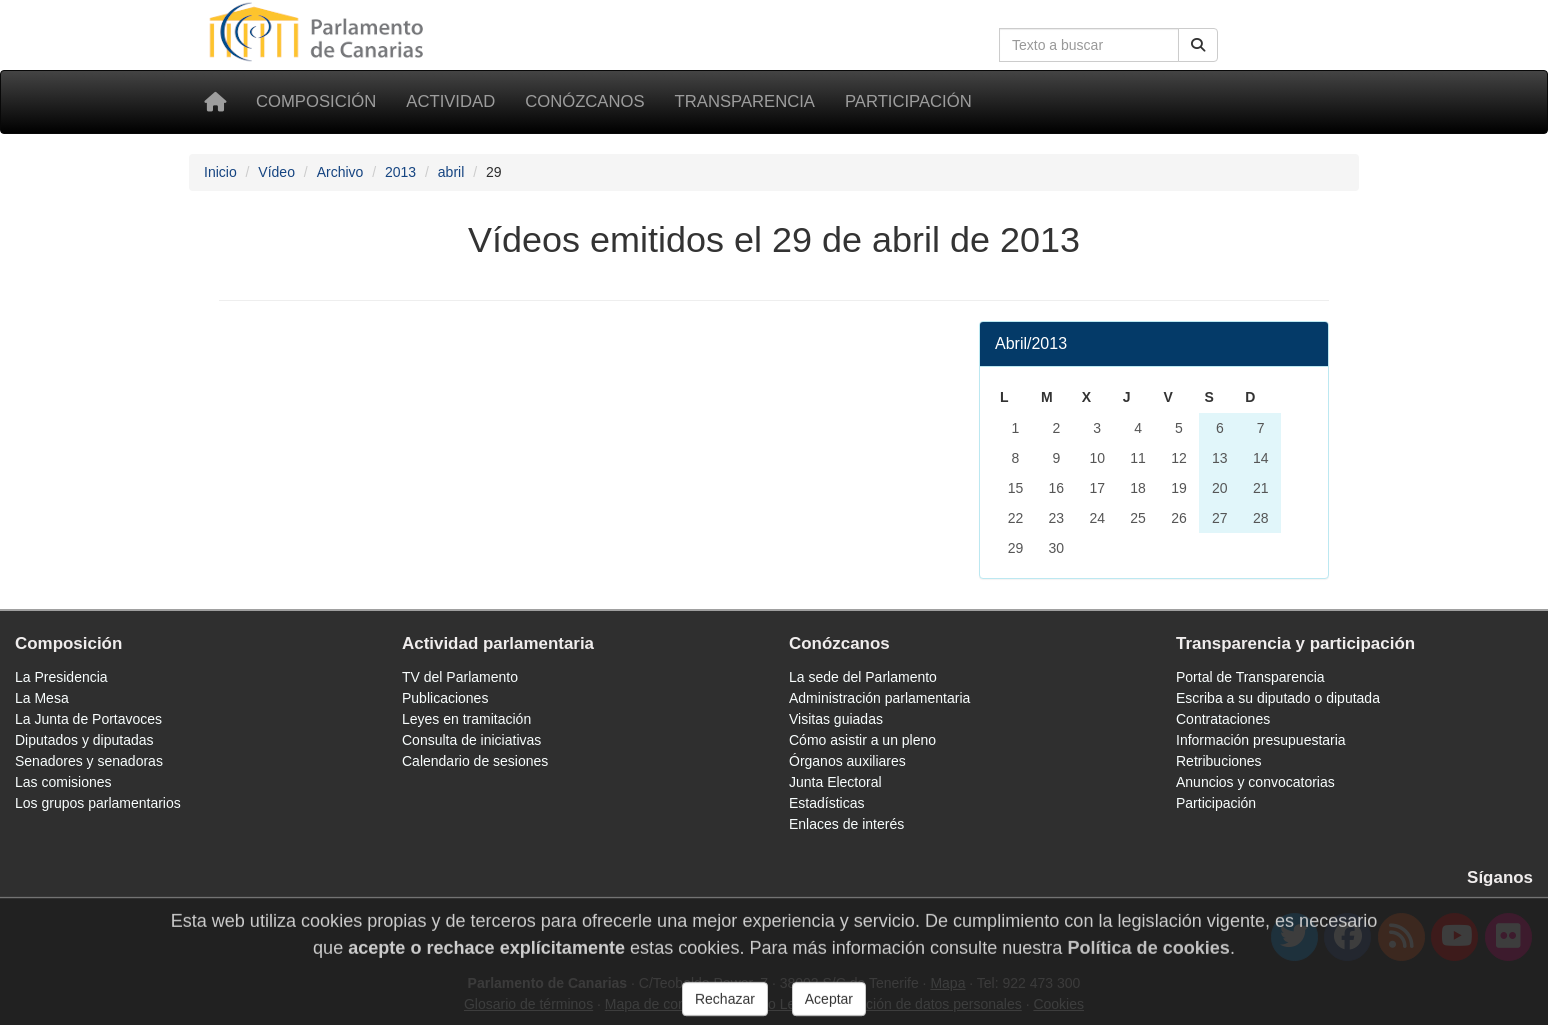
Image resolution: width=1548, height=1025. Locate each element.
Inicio (220, 172)
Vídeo (276, 172)
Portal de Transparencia (1250, 677)
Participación (908, 101)
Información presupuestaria (1261, 740)
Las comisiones (63, 782)
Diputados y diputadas (84, 740)
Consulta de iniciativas (471, 740)
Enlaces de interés (846, 824)
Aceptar (829, 1006)
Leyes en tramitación (466, 719)
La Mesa (42, 698)
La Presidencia (61, 677)
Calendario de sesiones (475, 761)
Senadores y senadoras (89, 761)
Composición (316, 101)
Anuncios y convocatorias (1255, 782)
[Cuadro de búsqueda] (1089, 45)
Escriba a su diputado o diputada (1278, 698)
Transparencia (745, 101)
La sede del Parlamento (863, 677)
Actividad (450, 101)
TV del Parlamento (460, 677)
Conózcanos (584, 101)
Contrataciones (1223, 719)
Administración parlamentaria (879, 698)
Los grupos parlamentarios (98, 803)
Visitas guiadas (836, 719)
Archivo (340, 172)
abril (451, 172)
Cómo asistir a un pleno (862, 740)
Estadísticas (826, 803)
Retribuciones (1219, 761)
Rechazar (725, 1006)
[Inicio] (215, 102)
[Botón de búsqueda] (1198, 45)
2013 (400, 172)
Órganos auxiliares (847, 761)
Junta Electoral (835, 782)
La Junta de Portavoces (88, 719)
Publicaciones (445, 698)
